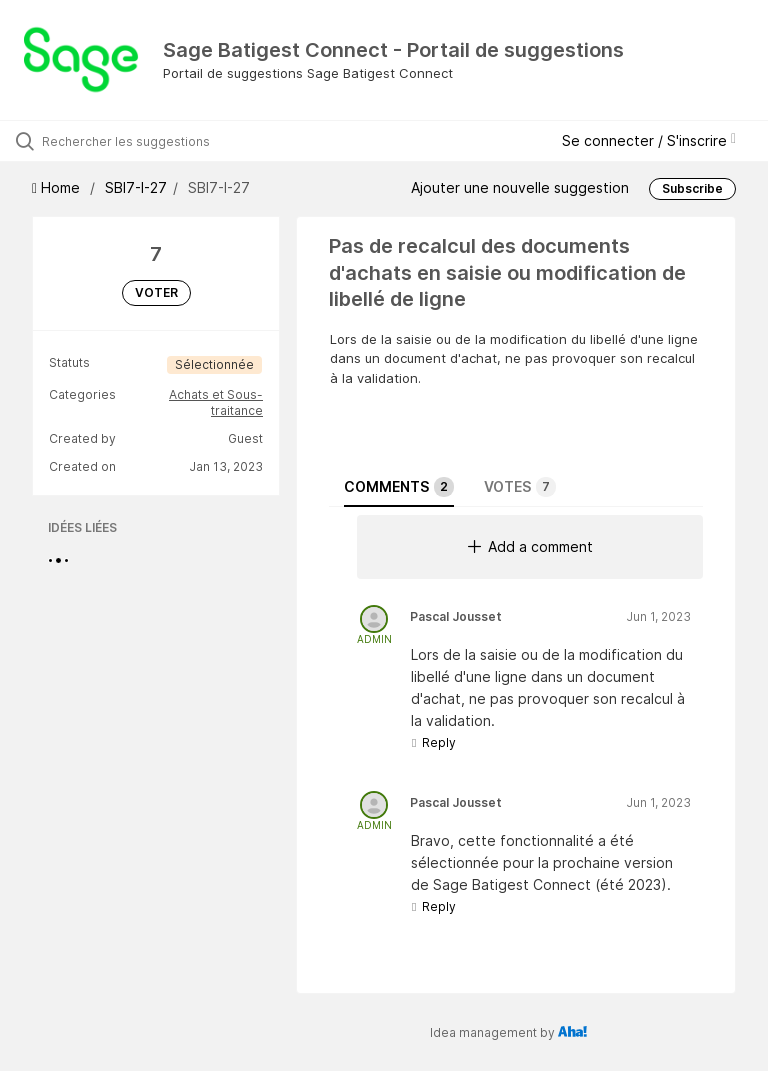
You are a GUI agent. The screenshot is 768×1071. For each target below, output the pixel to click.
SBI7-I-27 (136, 187)
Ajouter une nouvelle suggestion (520, 187)
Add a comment (530, 546)
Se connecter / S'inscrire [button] (649, 140)
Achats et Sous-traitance (216, 402)
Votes (520, 487)
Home (58, 187)
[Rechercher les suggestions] (135, 141)
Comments (399, 487)
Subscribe (692, 188)
